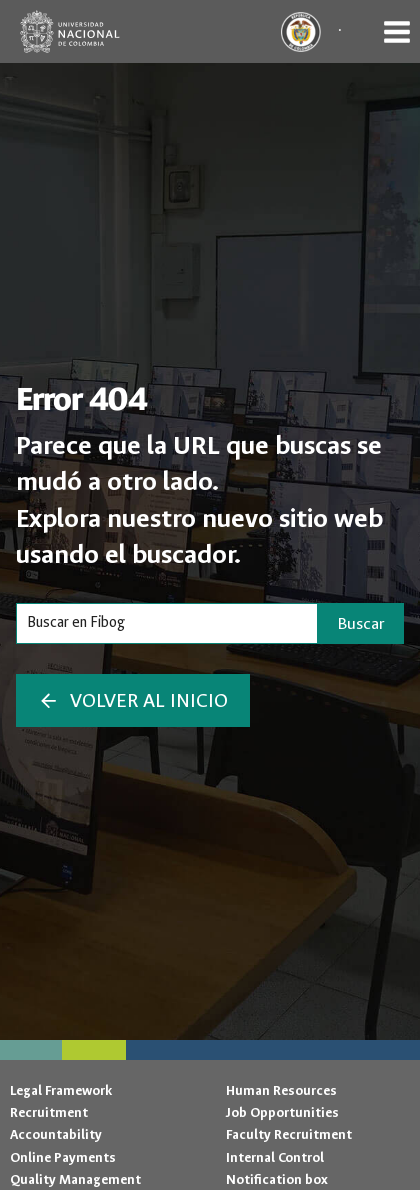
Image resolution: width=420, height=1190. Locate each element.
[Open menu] (396, 31)
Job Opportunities (282, 1112)
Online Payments (63, 1157)
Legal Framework (61, 1090)
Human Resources (281, 1090)
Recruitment (49, 1112)
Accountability (56, 1134)
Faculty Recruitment (289, 1134)
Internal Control (275, 1157)
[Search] (167, 623)
